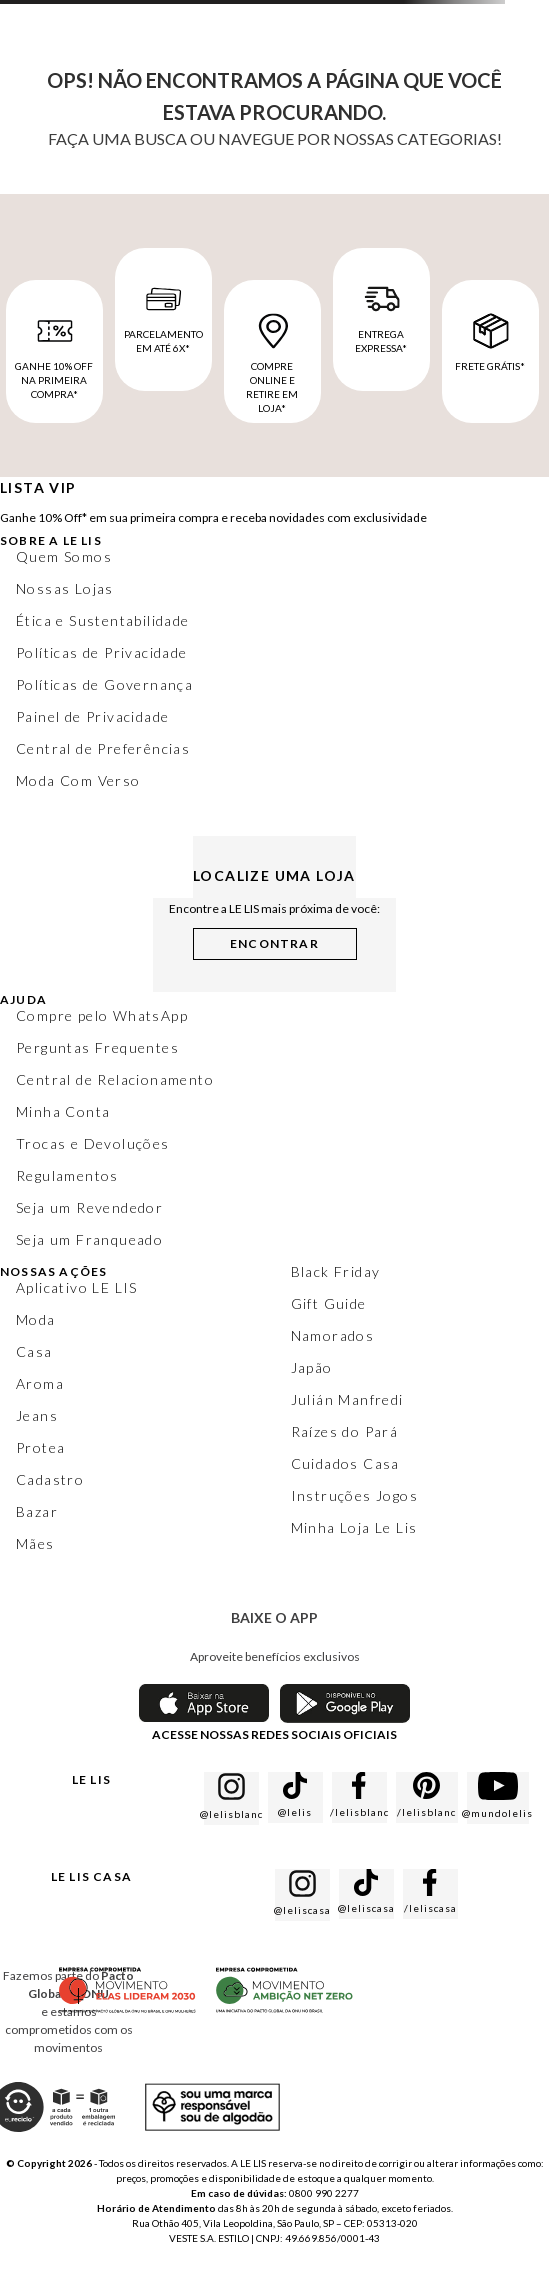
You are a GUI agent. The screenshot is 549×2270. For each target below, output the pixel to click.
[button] (275, 940)
